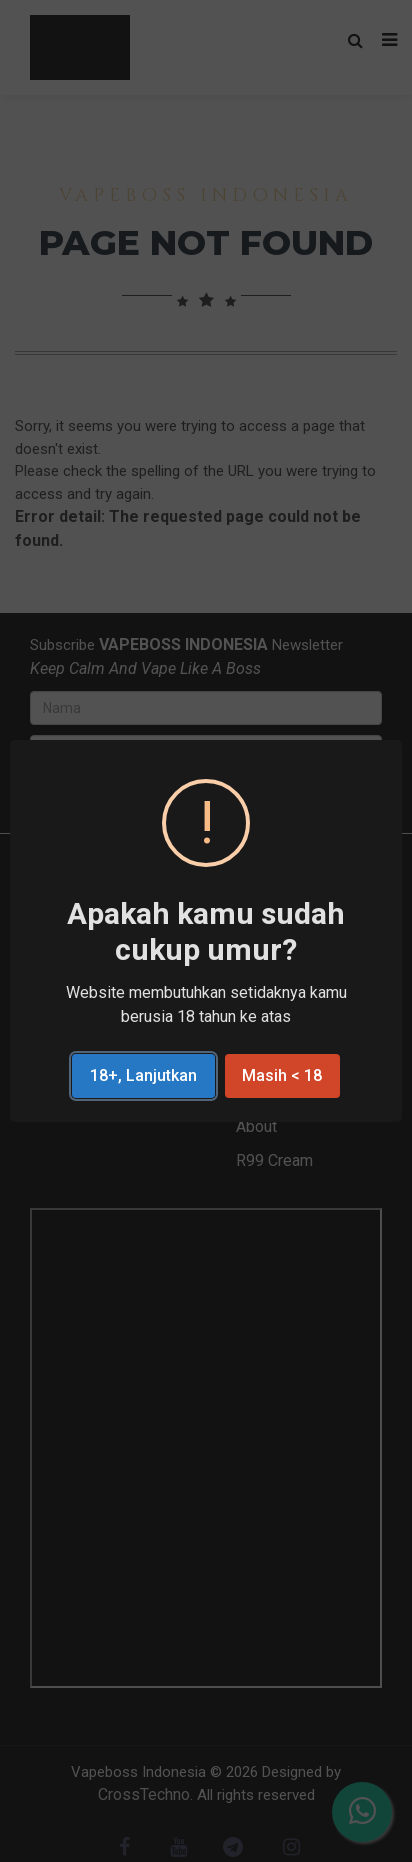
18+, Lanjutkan (143, 1075)
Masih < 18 (282, 1075)
